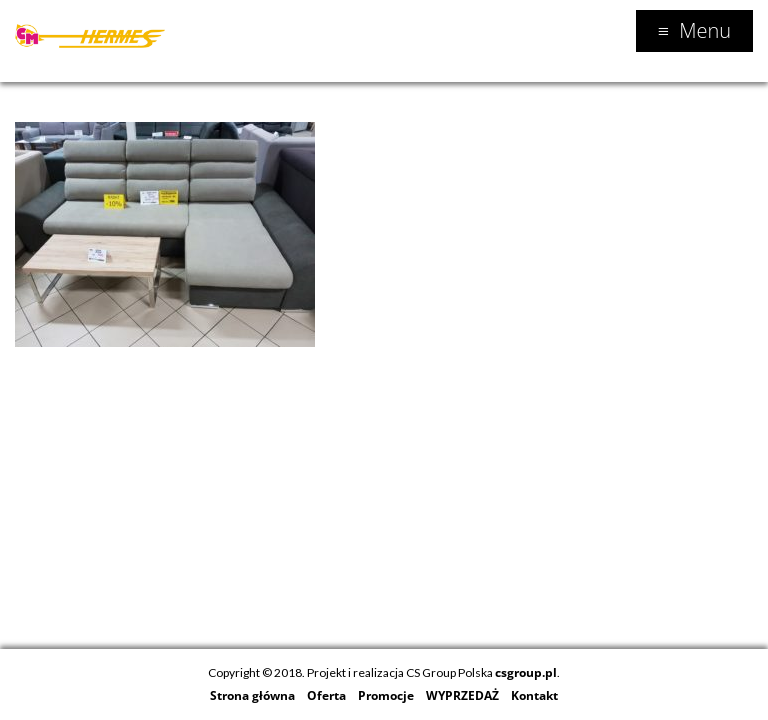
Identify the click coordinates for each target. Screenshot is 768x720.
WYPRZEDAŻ (462, 695)
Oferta (326, 695)
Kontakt (534, 695)
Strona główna (252, 695)
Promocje (386, 695)
